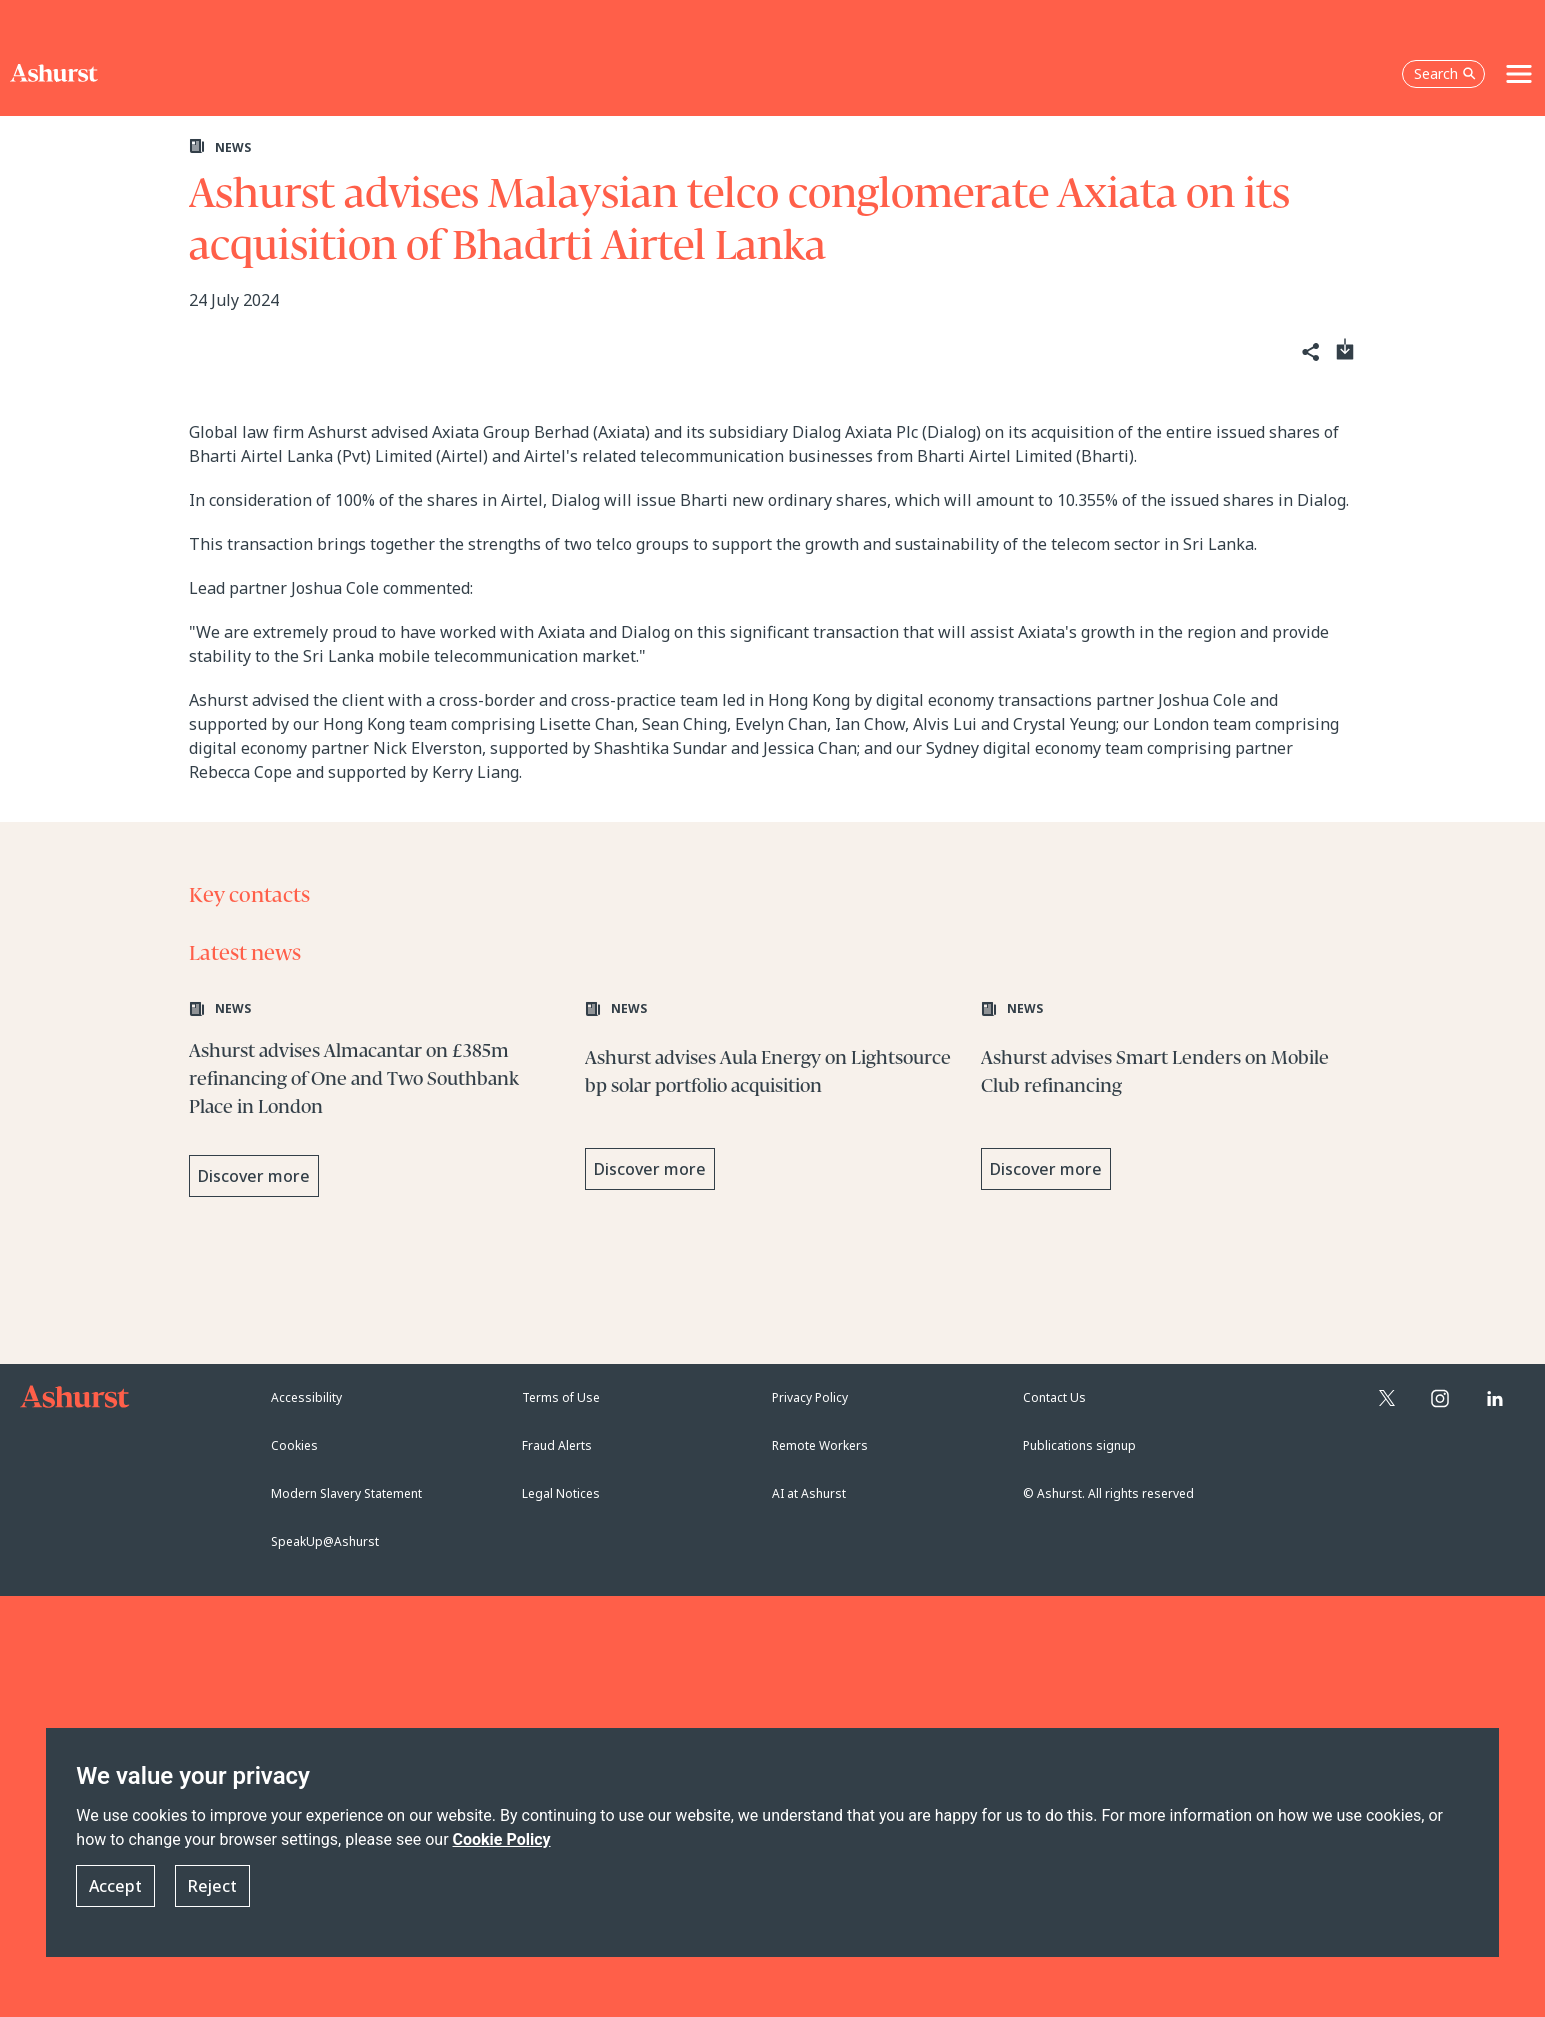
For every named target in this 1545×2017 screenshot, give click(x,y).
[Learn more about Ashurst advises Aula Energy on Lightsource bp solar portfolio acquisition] (773, 1101)
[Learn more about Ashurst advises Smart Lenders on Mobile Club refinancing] (1169, 1101)
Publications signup (1079, 1445)
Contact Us (1054, 1397)
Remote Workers (820, 1445)
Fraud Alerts (557, 1445)
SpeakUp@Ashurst (325, 1541)
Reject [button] (212, 1886)
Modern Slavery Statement (346, 1493)
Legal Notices (561, 1493)
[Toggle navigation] (1519, 74)
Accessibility (306, 1397)
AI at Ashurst (809, 1493)
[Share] (1310, 352)
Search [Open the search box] (1445, 73)
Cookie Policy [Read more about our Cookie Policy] (502, 1839)
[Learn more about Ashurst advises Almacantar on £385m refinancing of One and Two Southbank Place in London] (377, 1101)
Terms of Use (561, 1397)
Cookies (294, 1445)
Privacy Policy (810, 1397)
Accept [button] (115, 1886)
